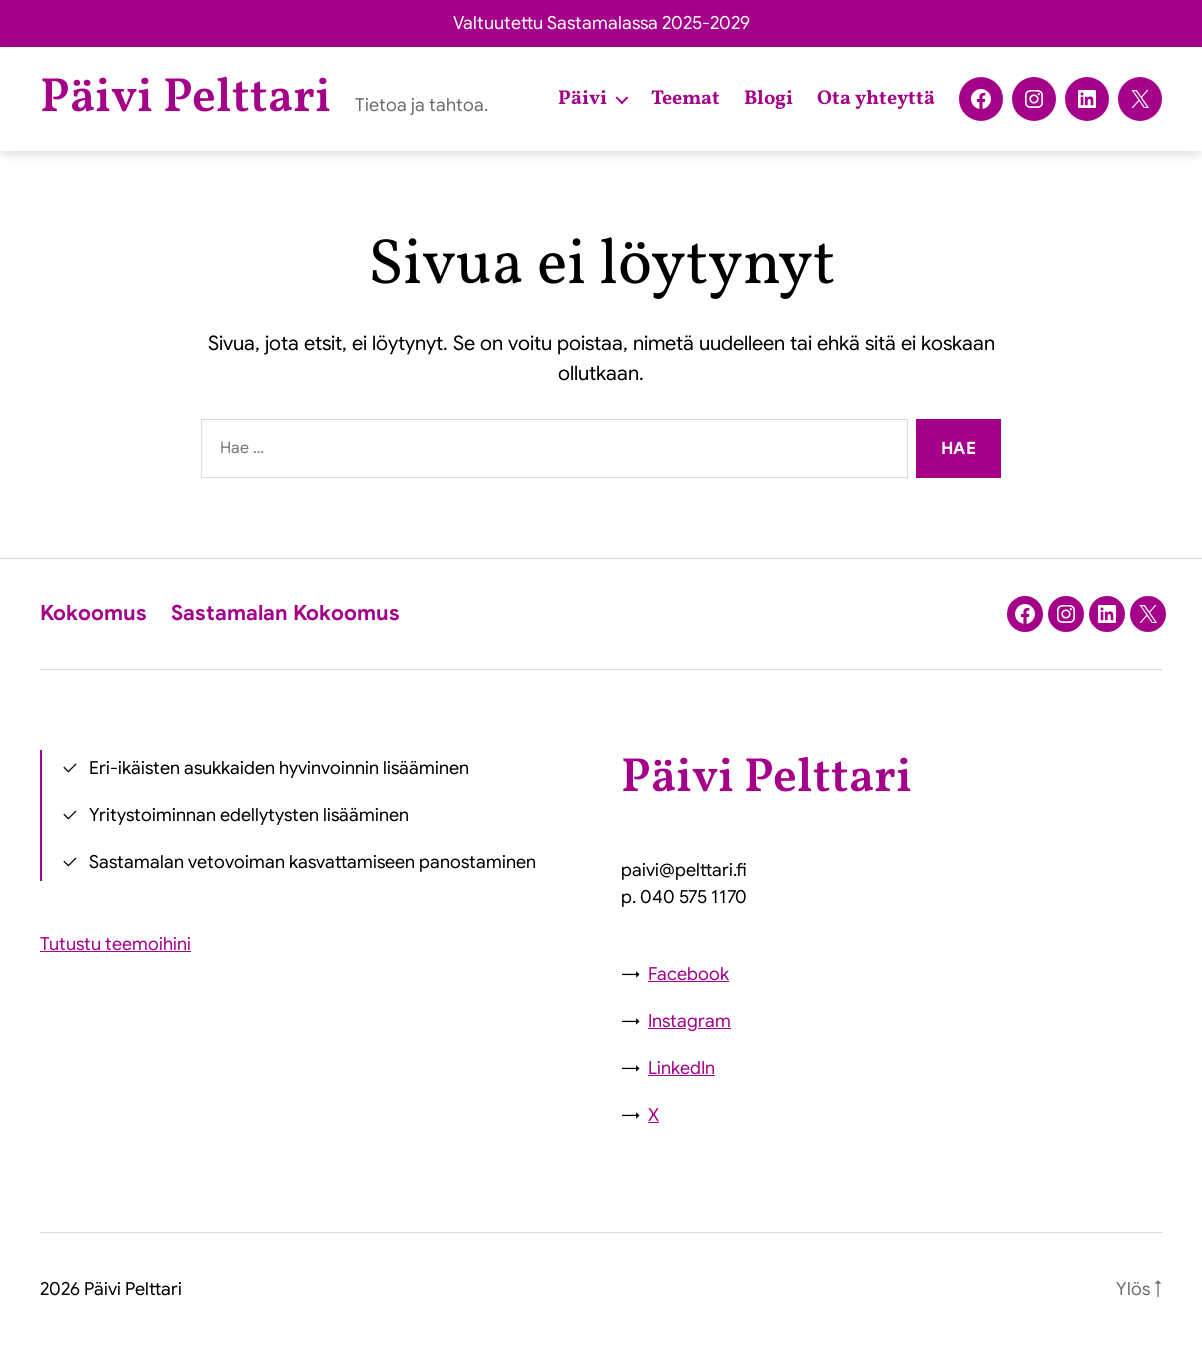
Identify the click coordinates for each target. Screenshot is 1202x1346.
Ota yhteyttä (876, 99)
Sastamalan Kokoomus (285, 613)
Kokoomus (93, 613)
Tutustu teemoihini (115, 944)
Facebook (688, 974)
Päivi (582, 99)
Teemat (685, 99)
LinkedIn (681, 1068)
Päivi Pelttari (185, 99)
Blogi (768, 99)
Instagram (689, 1021)
